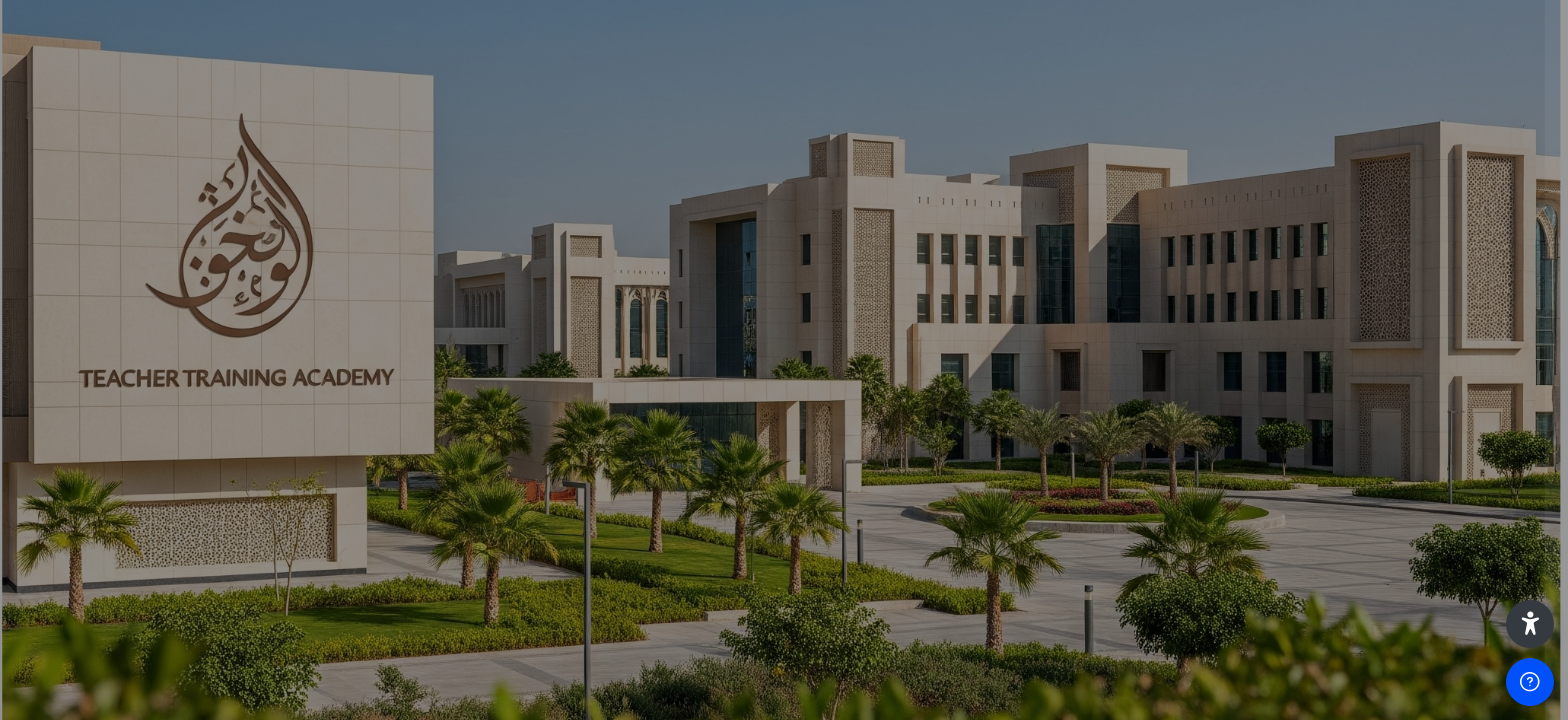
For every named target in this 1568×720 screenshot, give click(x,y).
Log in (1357, 550)
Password (1213, 397)
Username (1214, 296)
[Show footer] (1530, 682)
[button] (1530, 624)
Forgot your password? (1466, 494)
